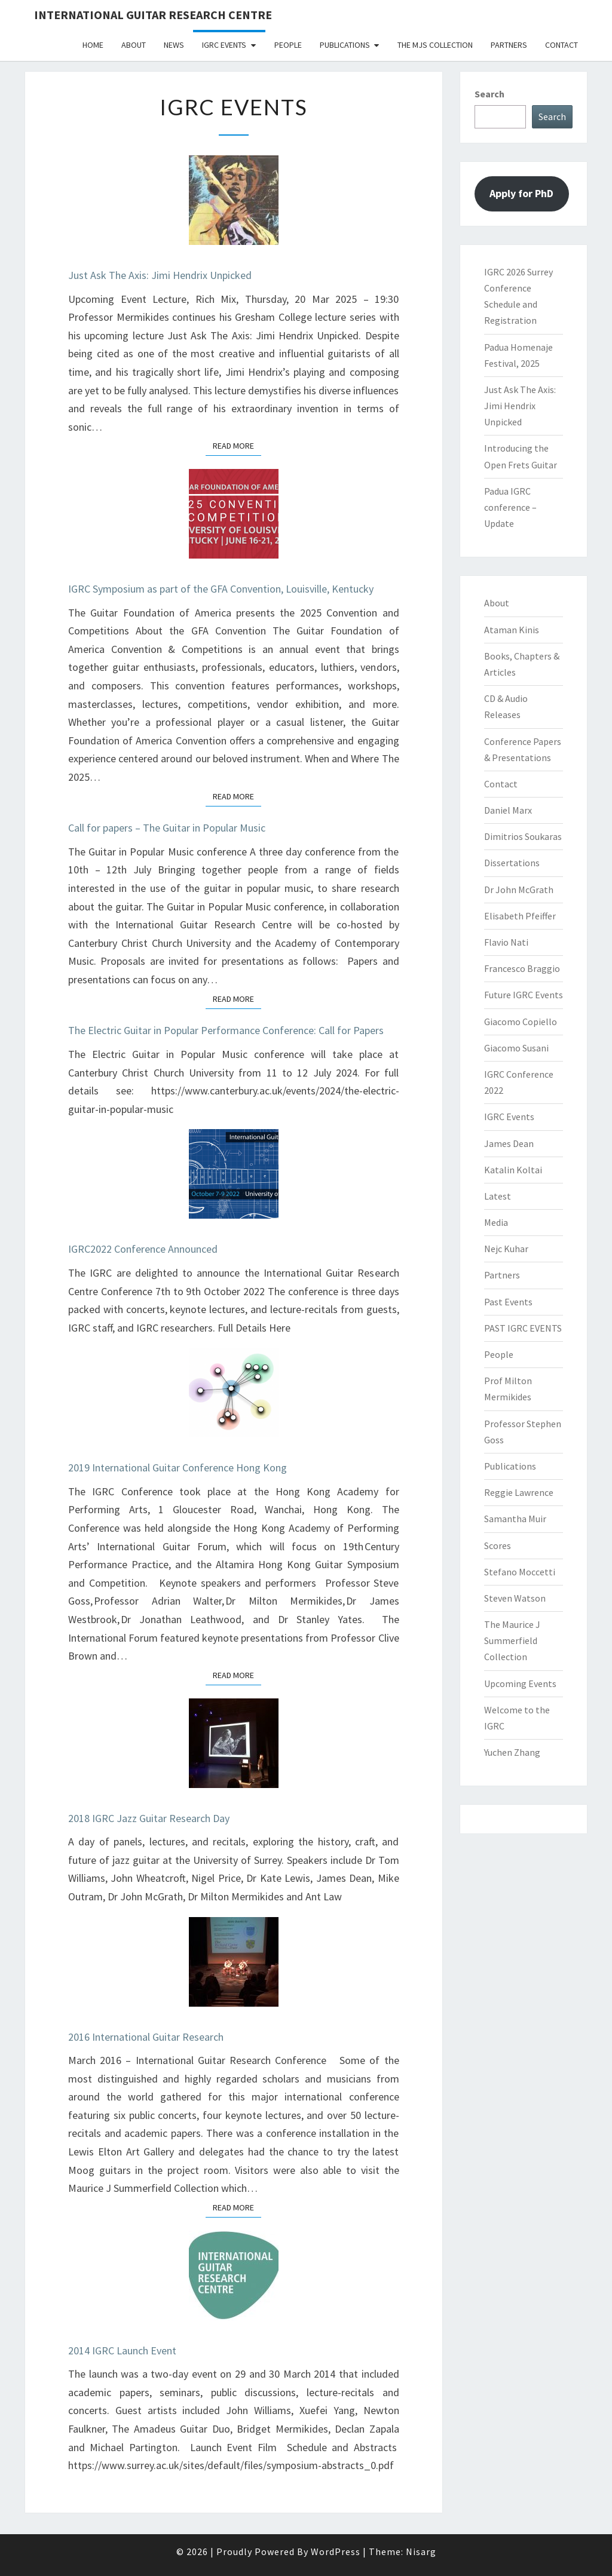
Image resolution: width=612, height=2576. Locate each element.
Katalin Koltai (513, 1170)
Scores (497, 1545)
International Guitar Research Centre (153, 14)
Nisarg (421, 2551)
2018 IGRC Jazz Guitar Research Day (149, 1818)
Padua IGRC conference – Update (510, 507)
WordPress (335, 2551)
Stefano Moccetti (519, 1572)
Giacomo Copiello (520, 1022)
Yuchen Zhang (512, 1752)
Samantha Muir (515, 1519)
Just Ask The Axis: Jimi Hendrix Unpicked (160, 275)
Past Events (508, 1302)
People (288, 44)
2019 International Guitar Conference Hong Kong (177, 1467)
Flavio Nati (506, 942)
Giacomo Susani (516, 1048)
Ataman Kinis (511, 630)
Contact (561, 44)
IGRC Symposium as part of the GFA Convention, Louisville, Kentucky (222, 589)
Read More (237, 445)
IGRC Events (224, 44)
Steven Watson (515, 1598)
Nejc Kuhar (506, 1249)
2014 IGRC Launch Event (122, 2350)
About (133, 44)
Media (496, 1222)
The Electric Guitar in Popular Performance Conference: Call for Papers (226, 1030)
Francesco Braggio (522, 968)
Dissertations (512, 863)
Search (489, 94)
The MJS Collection (435, 44)
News (174, 44)
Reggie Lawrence (518, 1492)
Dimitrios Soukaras (523, 836)
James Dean (509, 1143)
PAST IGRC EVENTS (523, 1328)
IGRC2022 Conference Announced (143, 1249)
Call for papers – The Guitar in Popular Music (166, 828)
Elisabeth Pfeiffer (520, 916)
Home (92, 44)
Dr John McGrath (518, 890)
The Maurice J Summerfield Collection (512, 1640)
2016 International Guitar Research (146, 2037)
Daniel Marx (508, 810)
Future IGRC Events (523, 995)
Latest (497, 1196)
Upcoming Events (520, 1683)
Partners (509, 44)
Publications (345, 44)
